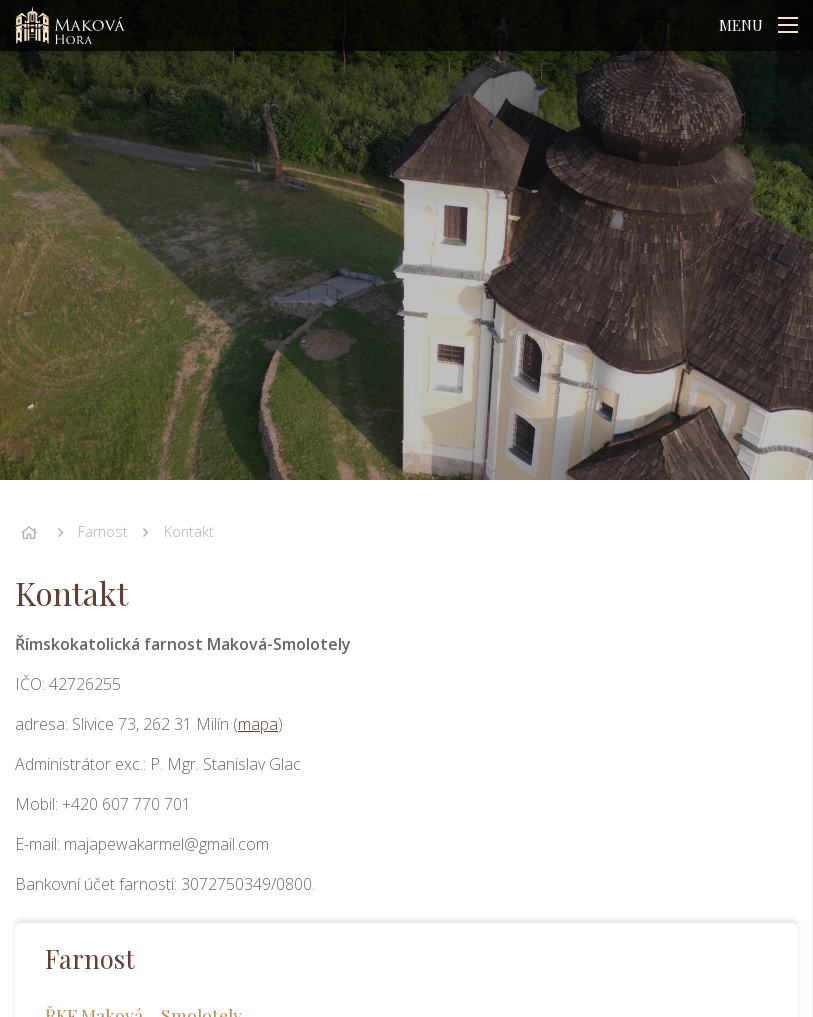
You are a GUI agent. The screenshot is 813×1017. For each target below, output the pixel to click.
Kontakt (189, 531)
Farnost (103, 531)
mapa (258, 724)
